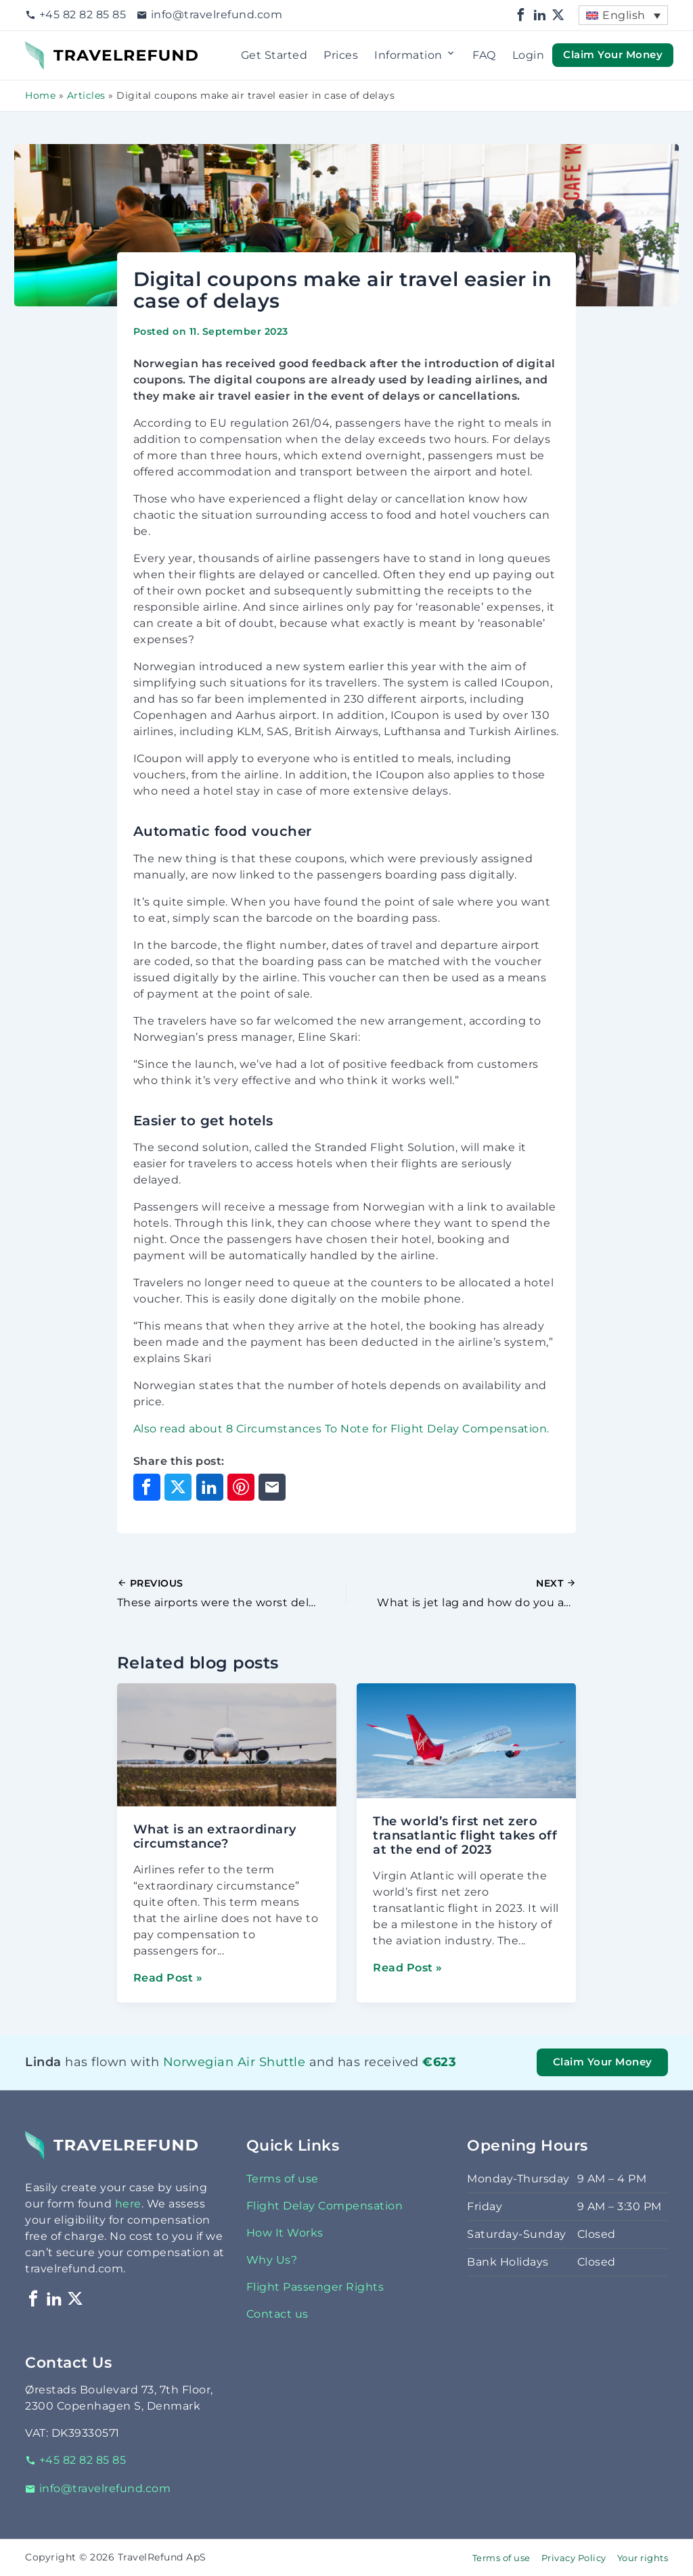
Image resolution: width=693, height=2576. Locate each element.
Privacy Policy (573, 2558)
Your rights (643, 2558)
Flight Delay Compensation (324, 2205)
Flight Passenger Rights (315, 2286)
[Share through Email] (272, 1487)
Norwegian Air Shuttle (234, 2062)
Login (528, 55)
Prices (340, 55)
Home (40, 95)
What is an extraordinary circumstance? (214, 1836)
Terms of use (282, 2178)
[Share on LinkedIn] (209, 1487)
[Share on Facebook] (146, 1487)
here (128, 2203)
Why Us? (272, 2259)
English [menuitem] (624, 15)
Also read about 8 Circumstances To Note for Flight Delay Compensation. (341, 1428)
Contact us (277, 2314)
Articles (86, 95)
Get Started (274, 55)
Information (415, 55)
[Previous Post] (231, 1593)
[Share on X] (178, 1487)
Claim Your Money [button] (613, 55)
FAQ (484, 55)
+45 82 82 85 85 (75, 14)
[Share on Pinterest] (240, 1487)
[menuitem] (623, 15)
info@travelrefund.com (209, 14)
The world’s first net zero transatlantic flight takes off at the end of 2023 (465, 1835)
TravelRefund (63, 49)
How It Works (284, 2232)
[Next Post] (461, 1593)
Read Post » (168, 1977)
